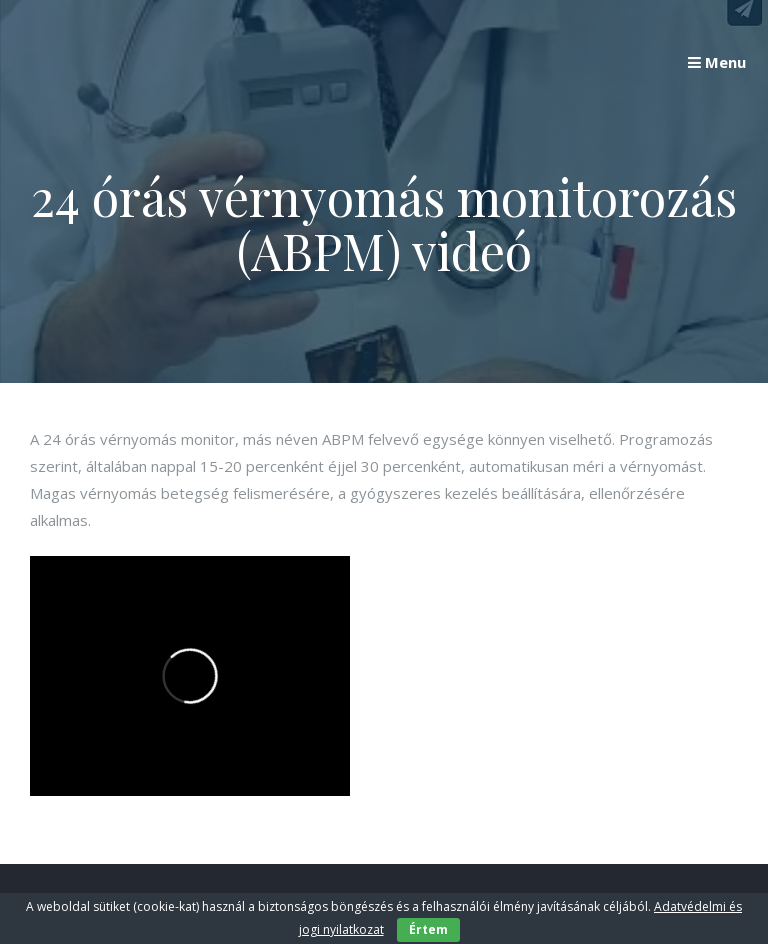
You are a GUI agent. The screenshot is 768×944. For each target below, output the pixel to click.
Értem (428, 929)
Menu (717, 62)
